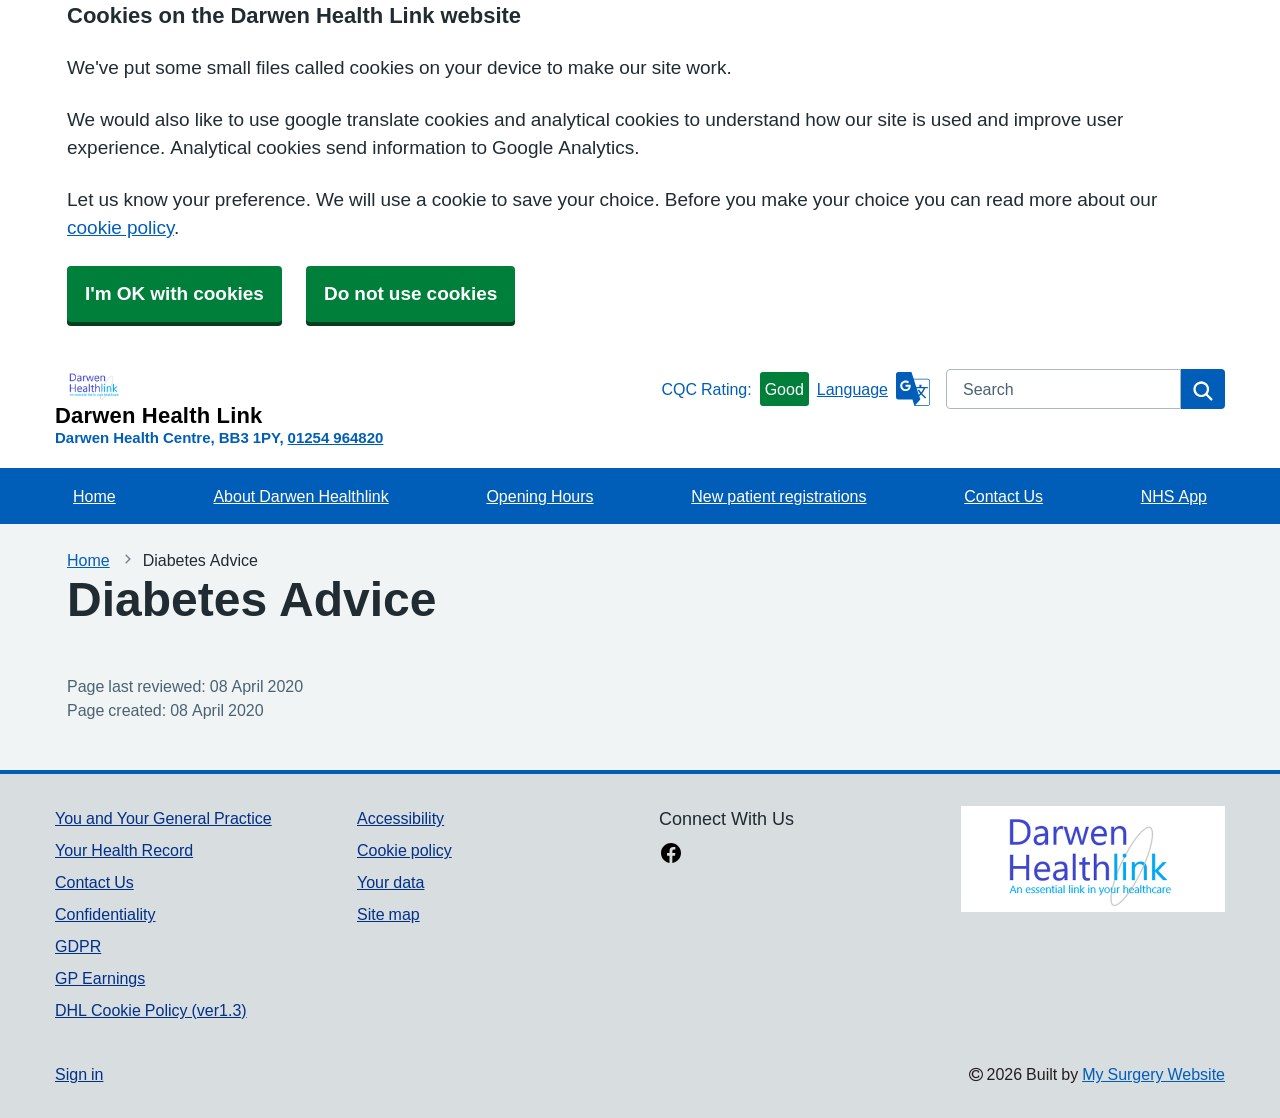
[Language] (873, 389)
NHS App (1174, 496)
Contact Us (1003, 496)
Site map (388, 914)
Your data (390, 882)
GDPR (78, 946)
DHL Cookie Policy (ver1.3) (151, 1010)
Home (94, 496)
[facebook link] (671, 855)
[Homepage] (354, 398)
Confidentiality (105, 914)
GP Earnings (100, 978)
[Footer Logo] (1093, 859)
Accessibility (400, 818)
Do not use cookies (410, 293)
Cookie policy (404, 850)
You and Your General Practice (163, 818)
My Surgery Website (1153, 1074)
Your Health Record (124, 850)
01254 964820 (336, 437)
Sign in (79, 1074)
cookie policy (120, 227)
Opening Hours (539, 496)
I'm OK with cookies (174, 293)
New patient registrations (778, 496)
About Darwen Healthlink (300, 496)
